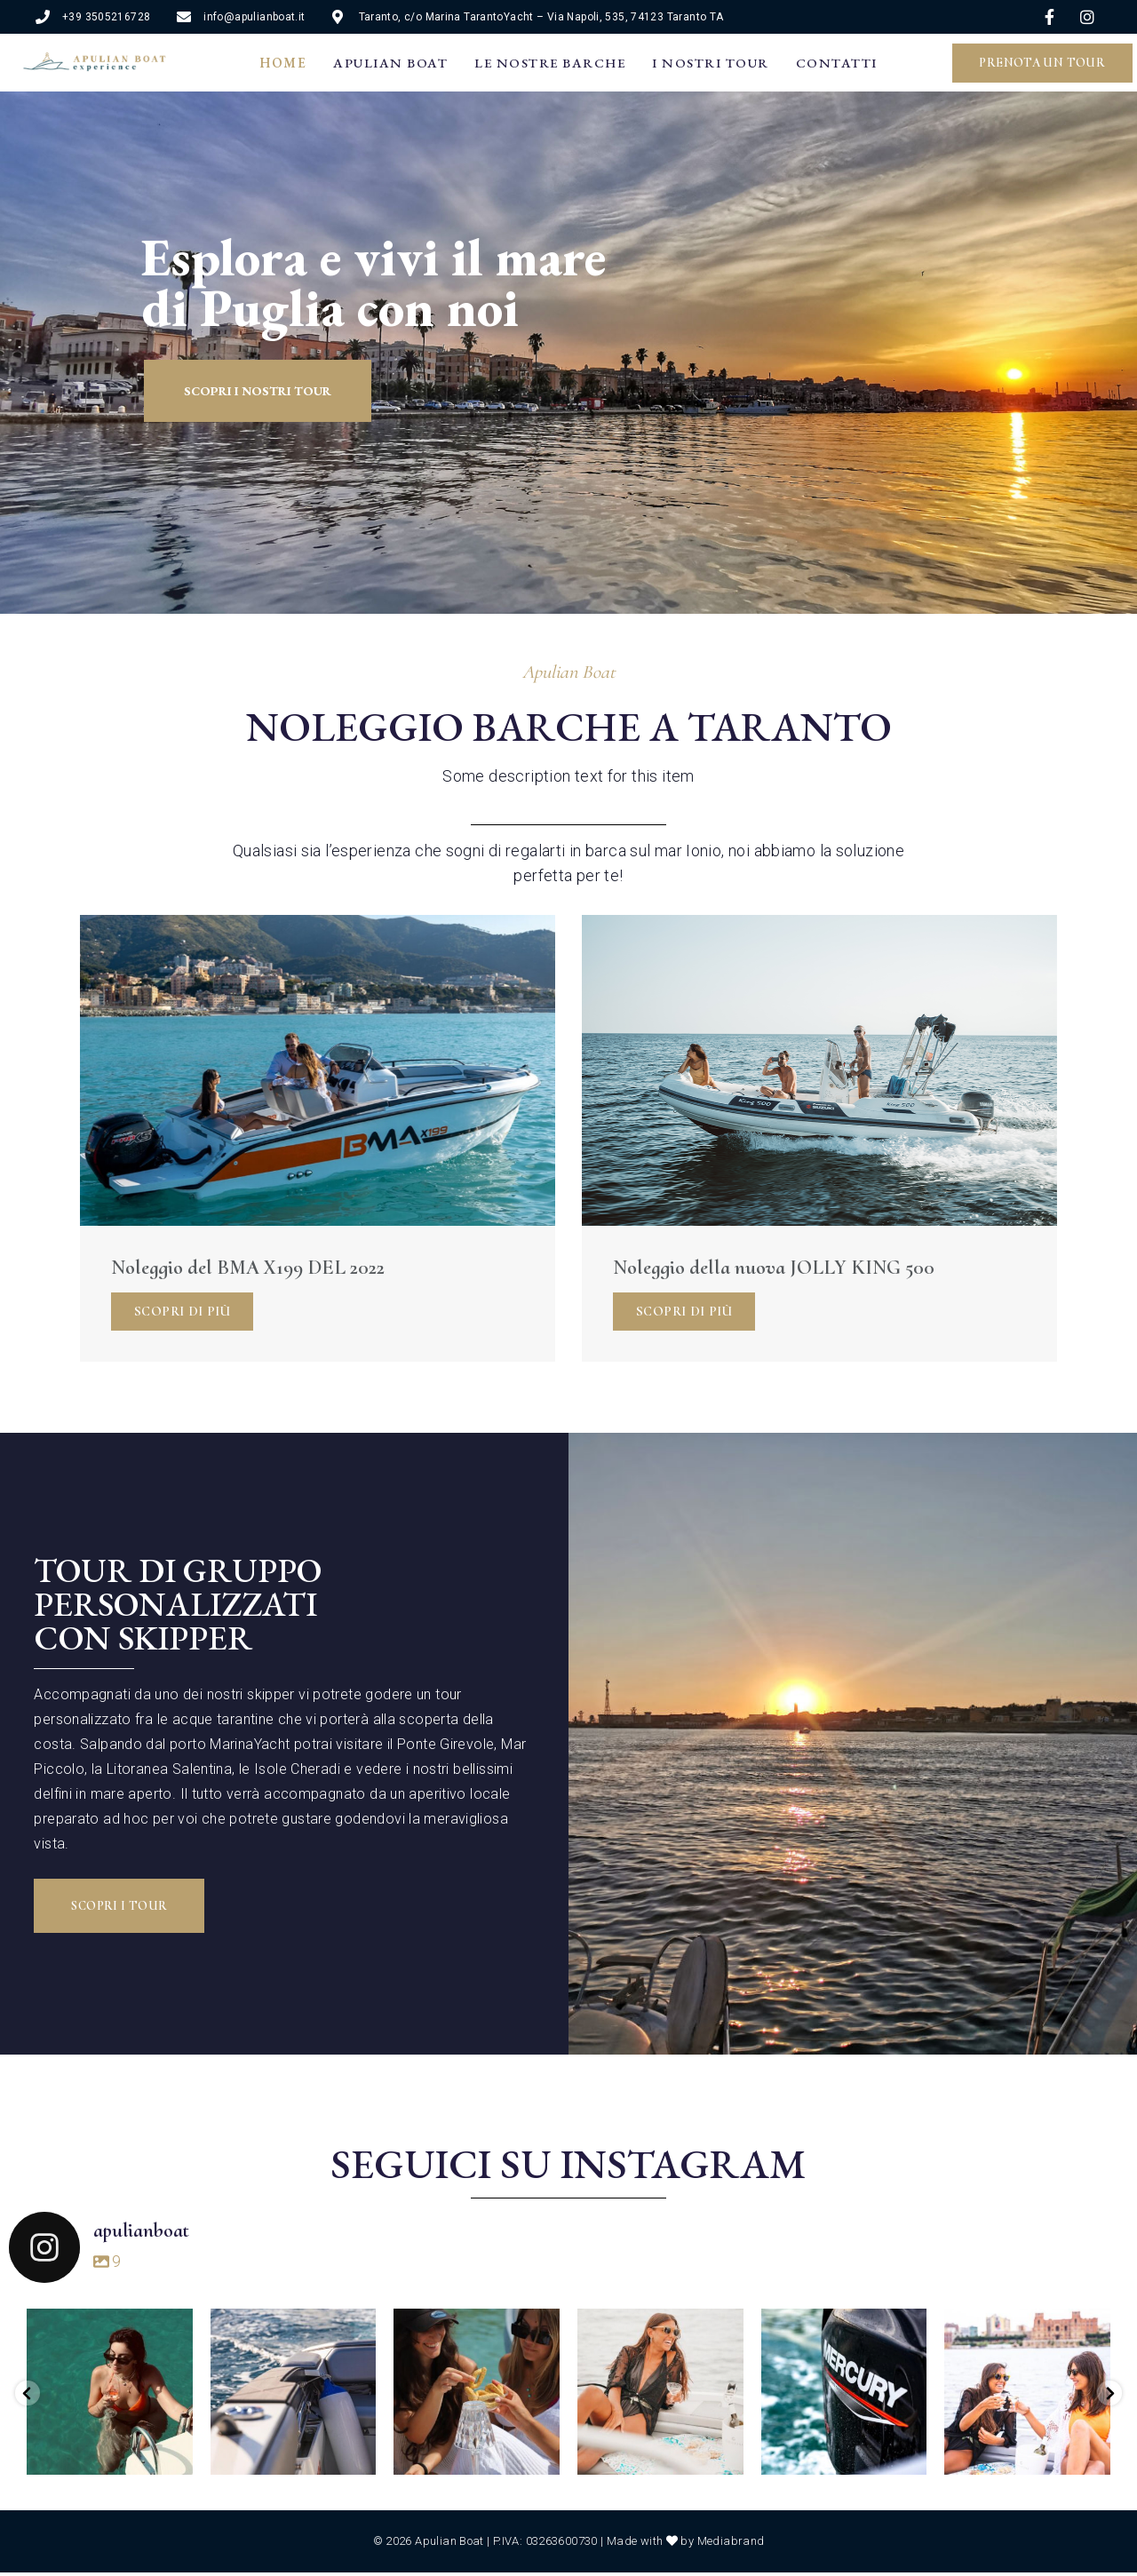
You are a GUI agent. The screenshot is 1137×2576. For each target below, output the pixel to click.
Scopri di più (182, 1311)
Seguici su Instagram (568, 2163)
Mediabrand (731, 2544)
